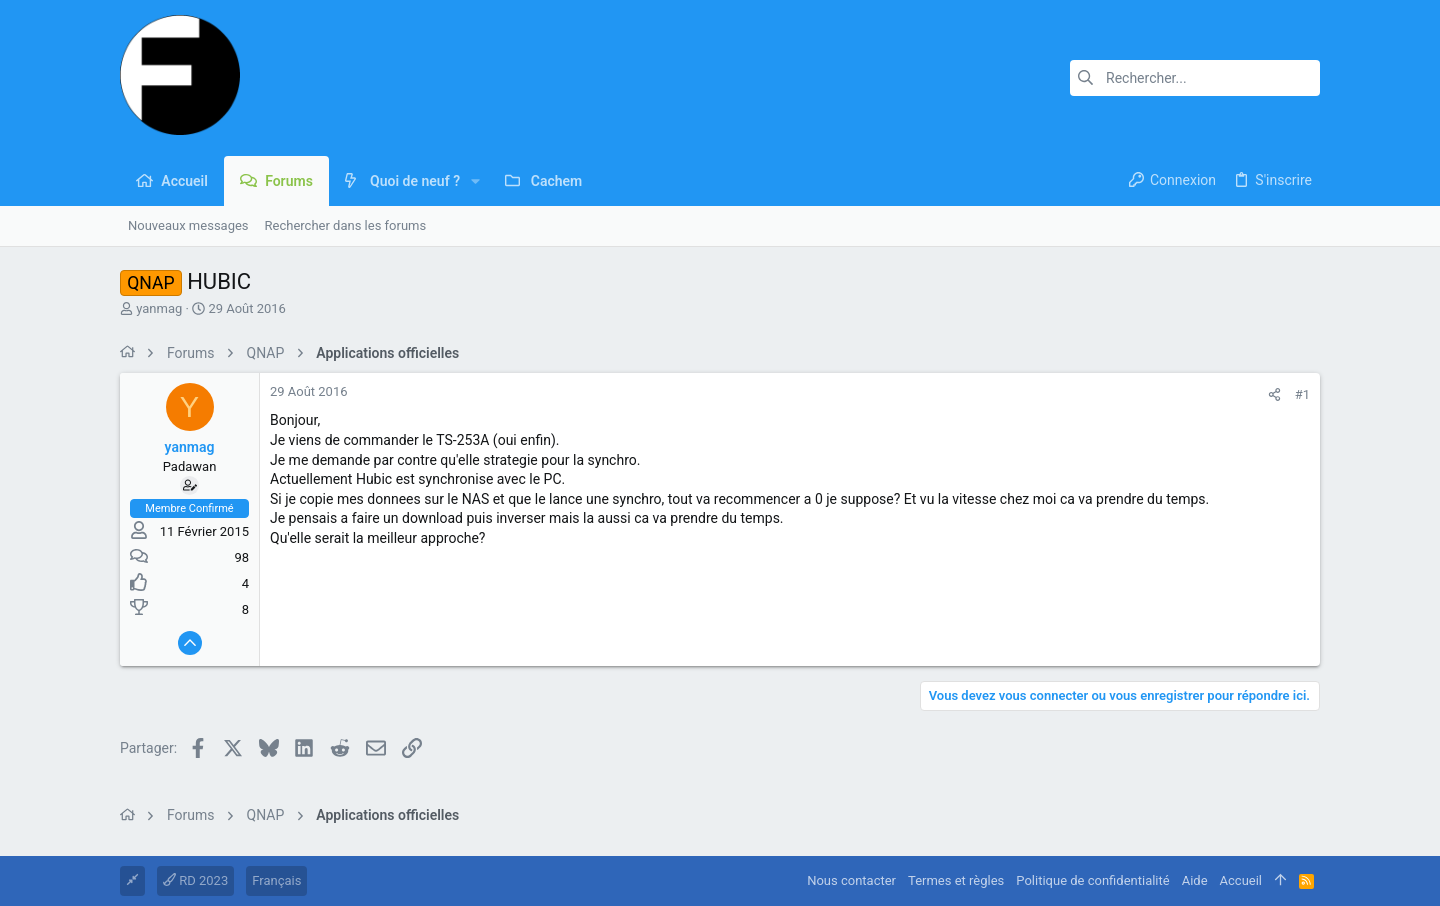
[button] (475, 181)
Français (276, 880)
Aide (1195, 880)
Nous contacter (851, 880)
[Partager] (1274, 394)
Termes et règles (956, 880)
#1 (1302, 394)
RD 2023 (195, 880)
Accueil (1241, 880)
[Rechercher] (1195, 78)
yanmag (159, 308)
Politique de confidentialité (1092, 880)
